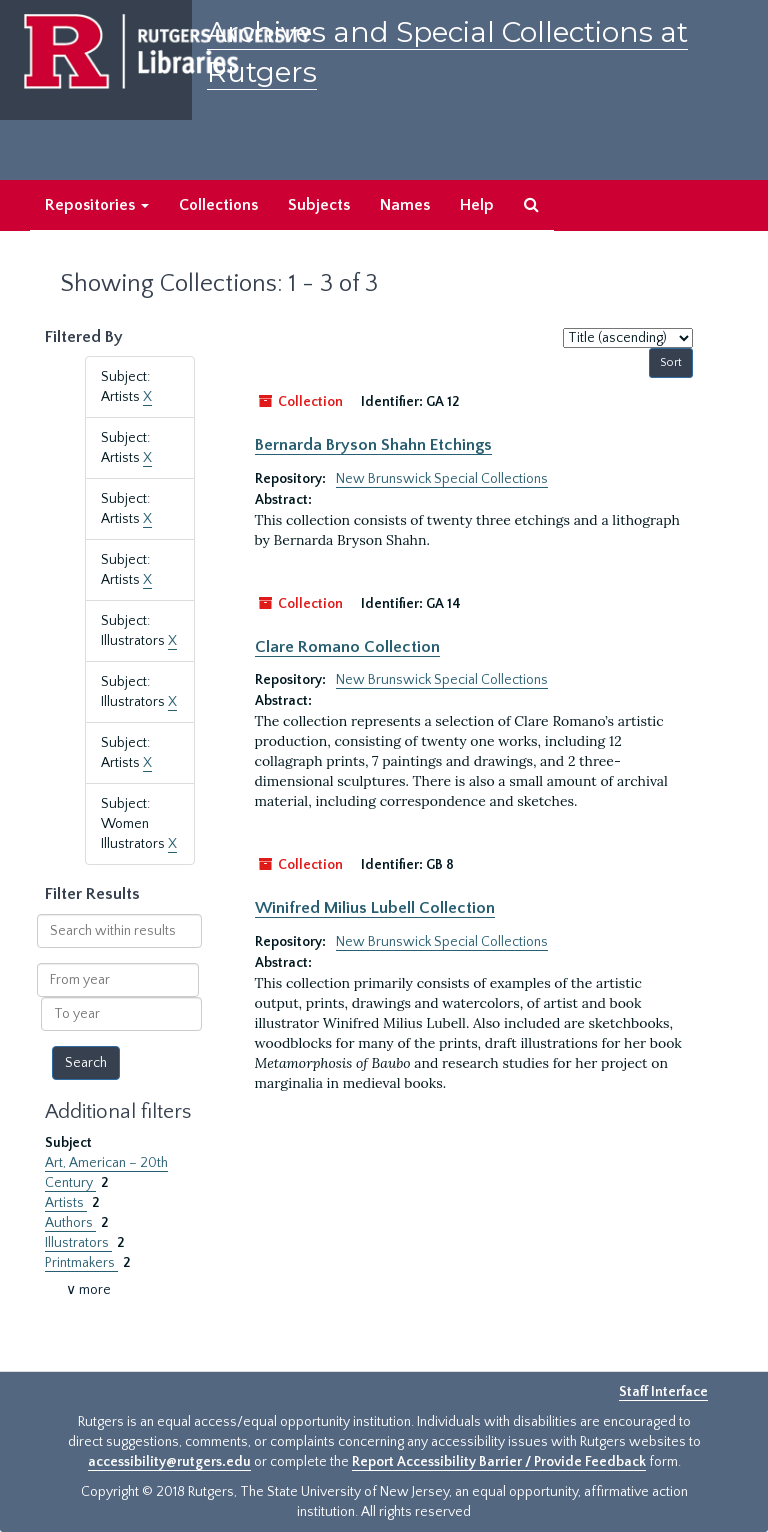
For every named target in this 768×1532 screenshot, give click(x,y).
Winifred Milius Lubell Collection (375, 908)
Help (477, 205)
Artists (66, 1203)
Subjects (319, 205)
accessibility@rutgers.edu (169, 1462)
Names (405, 205)
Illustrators (78, 1243)
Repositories (97, 205)
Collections (218, 205)
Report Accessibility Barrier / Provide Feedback (499, 1462)
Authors (70, 1223)
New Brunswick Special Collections (442, 479)
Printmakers (81, 1263)
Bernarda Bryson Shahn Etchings (373, 445)
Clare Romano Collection (347, 647)
